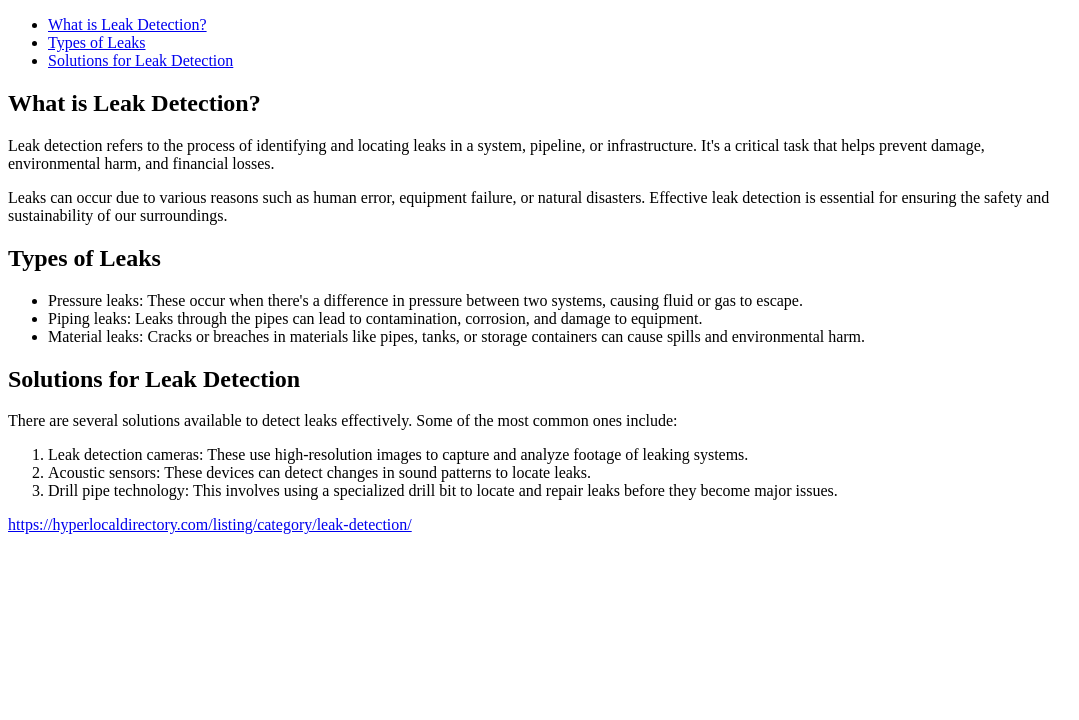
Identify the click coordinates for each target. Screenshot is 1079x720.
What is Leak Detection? (127, 24)
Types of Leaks (97, 42)
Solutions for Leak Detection (140, 60)
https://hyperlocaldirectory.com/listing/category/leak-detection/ (210, 524)
